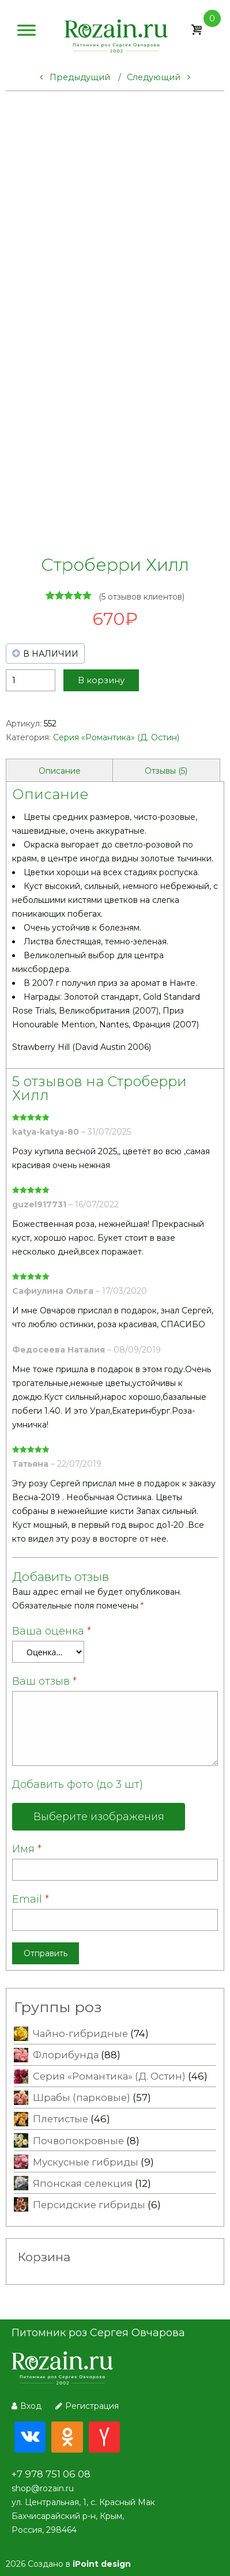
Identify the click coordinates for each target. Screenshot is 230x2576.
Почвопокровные (78, 2140)
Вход (27, 2406)
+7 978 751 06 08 (51, 2474)
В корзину (101, 680)
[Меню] (26, 33)
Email (30, 1899)
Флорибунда (66, 2055)
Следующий (158, 77)
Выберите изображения (98, 1816)
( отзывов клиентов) (141, 597)
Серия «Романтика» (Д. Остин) (116, 737)
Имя (27, 1849)
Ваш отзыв (44, 1681)
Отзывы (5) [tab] (166, 771)
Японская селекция (83, 2183)
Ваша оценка (51, 1631)
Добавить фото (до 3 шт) (77, 1784)
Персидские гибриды (89, 2204)
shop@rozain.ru (43, 2488)
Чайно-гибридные (80, 2033)
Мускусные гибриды (85, 2162)
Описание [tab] (60, 771)
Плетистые (60, 2119)
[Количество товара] (30, 680)
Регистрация (87, 2406)
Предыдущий (75, 77)
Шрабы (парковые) (81, 2097)
